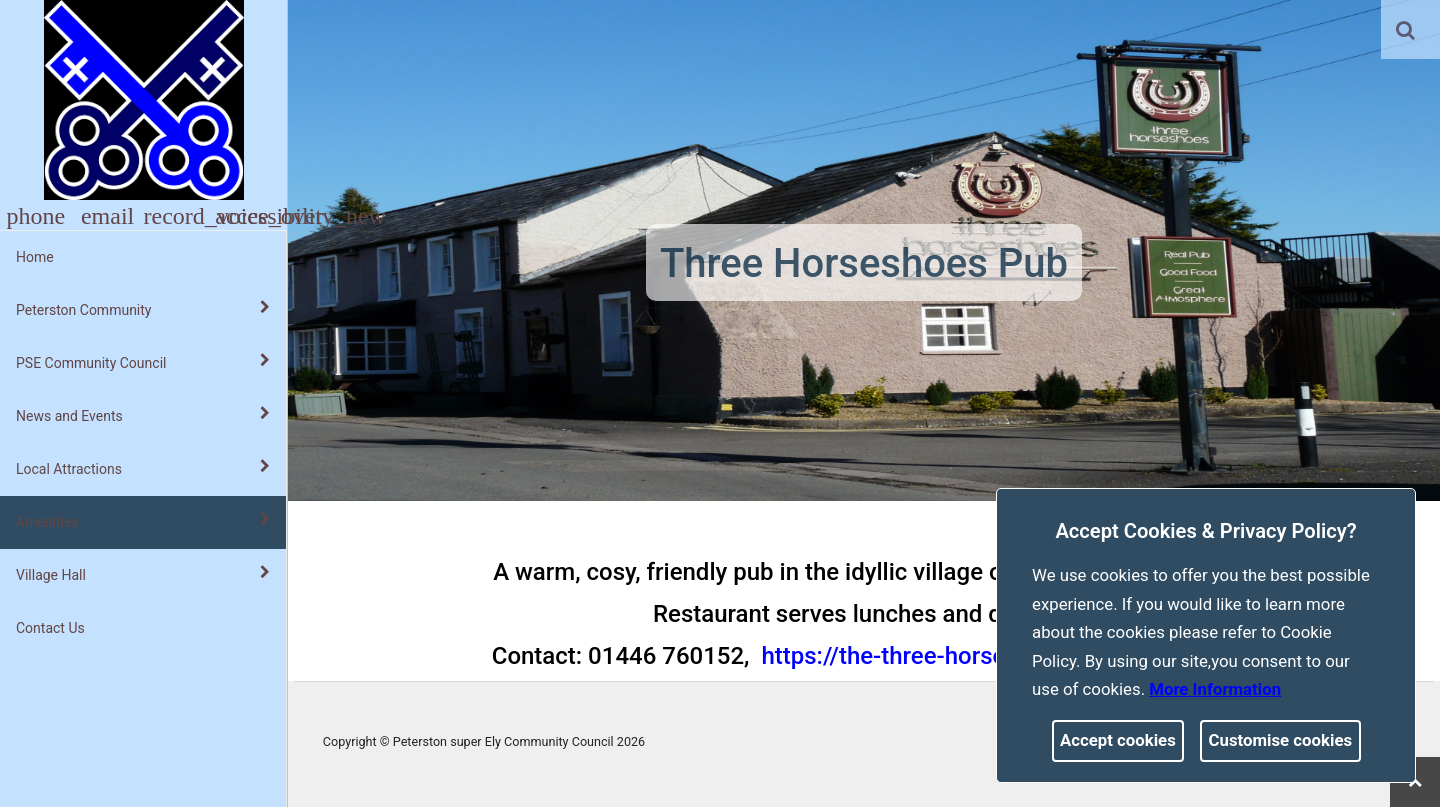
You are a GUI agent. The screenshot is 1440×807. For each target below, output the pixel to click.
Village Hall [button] (143, 574)
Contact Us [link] (50, 628)
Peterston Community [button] (143, 309)
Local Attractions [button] (143, 468)
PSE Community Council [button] (143, 362)
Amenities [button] (143, 521)
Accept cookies (1118, 740)
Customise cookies (1281, 740)
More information (1215, 689)
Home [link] (35, 257)
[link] (1405, 30)
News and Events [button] (143, 415)
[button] (1407, 32)
